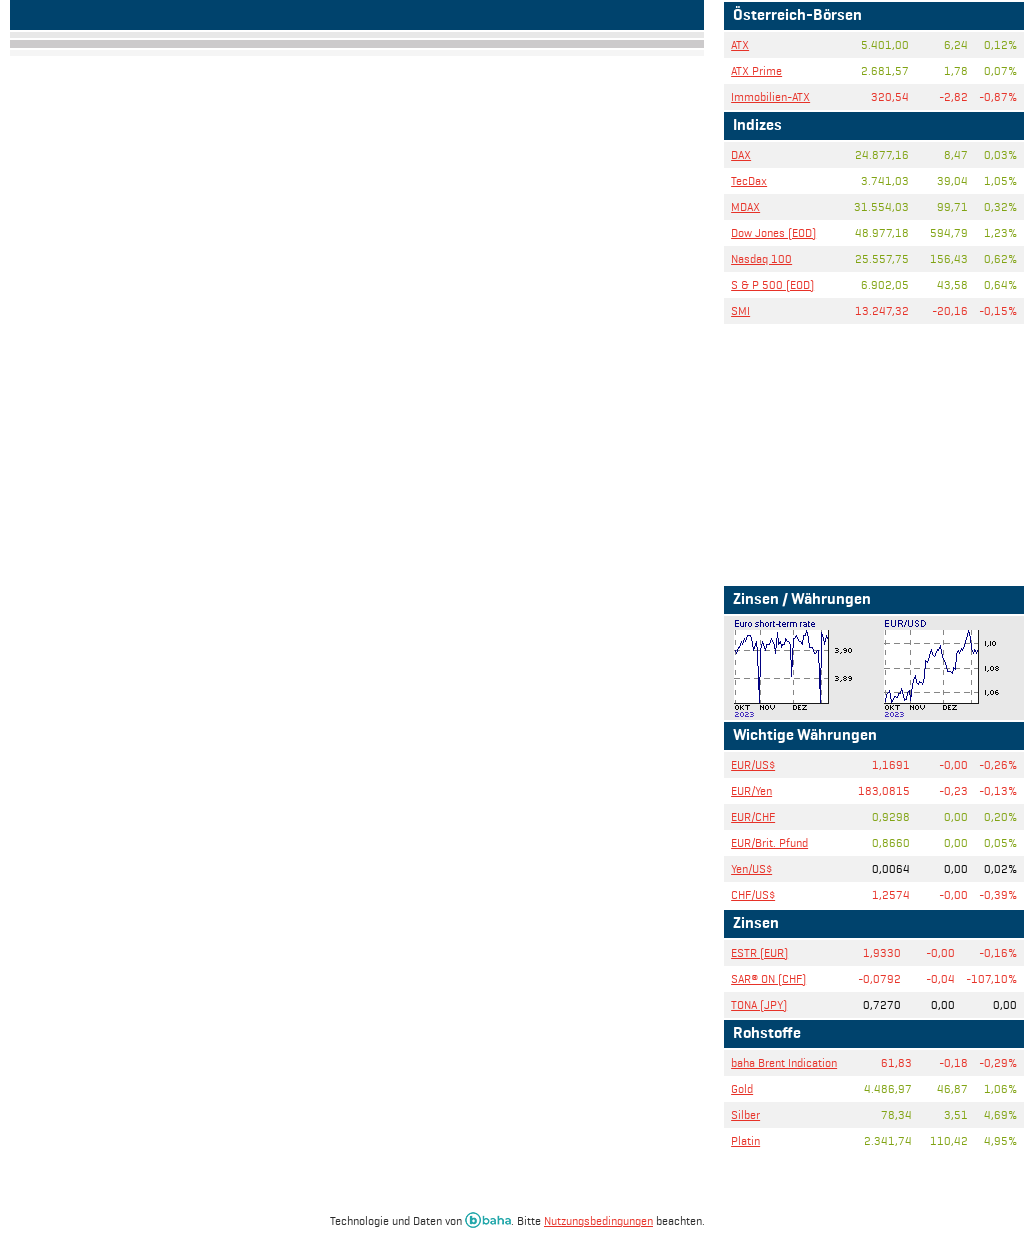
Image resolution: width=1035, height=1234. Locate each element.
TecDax (749, 180)
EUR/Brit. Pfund (769, 842)
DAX (741, 154)
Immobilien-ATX (770, 96)
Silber (745, 1114)
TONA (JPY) (759, 1004)
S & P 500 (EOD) (772, 284)
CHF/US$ (753, 894)
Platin (745, 1140)
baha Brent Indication (784, 1062)
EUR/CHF (753, 816)
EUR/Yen (751, 790)
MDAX (745, 206)
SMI (740, 310)
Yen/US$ (751, 868)
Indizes (757, 126)
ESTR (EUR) (759, 952)
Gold (742, 1088)
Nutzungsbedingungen (598, 1220)
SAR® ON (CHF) (768, 978)
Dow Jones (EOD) (773, 232)
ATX (740, 44)
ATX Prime (756, 70)
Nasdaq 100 (761, 258)
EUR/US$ (753, 764)
